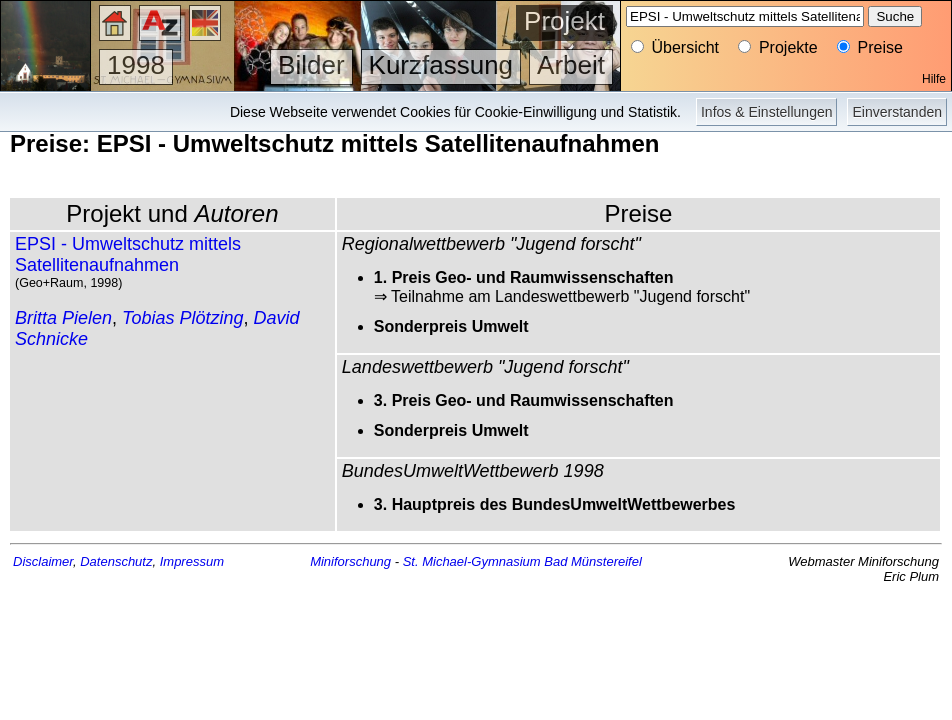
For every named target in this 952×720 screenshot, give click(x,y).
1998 (136, 65)
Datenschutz (116, 561)
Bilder (311, 65)
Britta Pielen (63, 318)
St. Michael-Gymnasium (472, 561)
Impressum (192, 561)
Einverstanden (897, 112)
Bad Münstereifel (593, 561)
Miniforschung (350, 561)
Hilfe (934, 79)
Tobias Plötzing (182, 318)
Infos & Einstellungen (767, 112)
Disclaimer (43, 561)
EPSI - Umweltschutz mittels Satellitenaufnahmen (128, 254)
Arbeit (571, 65)
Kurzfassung (441, 65)
